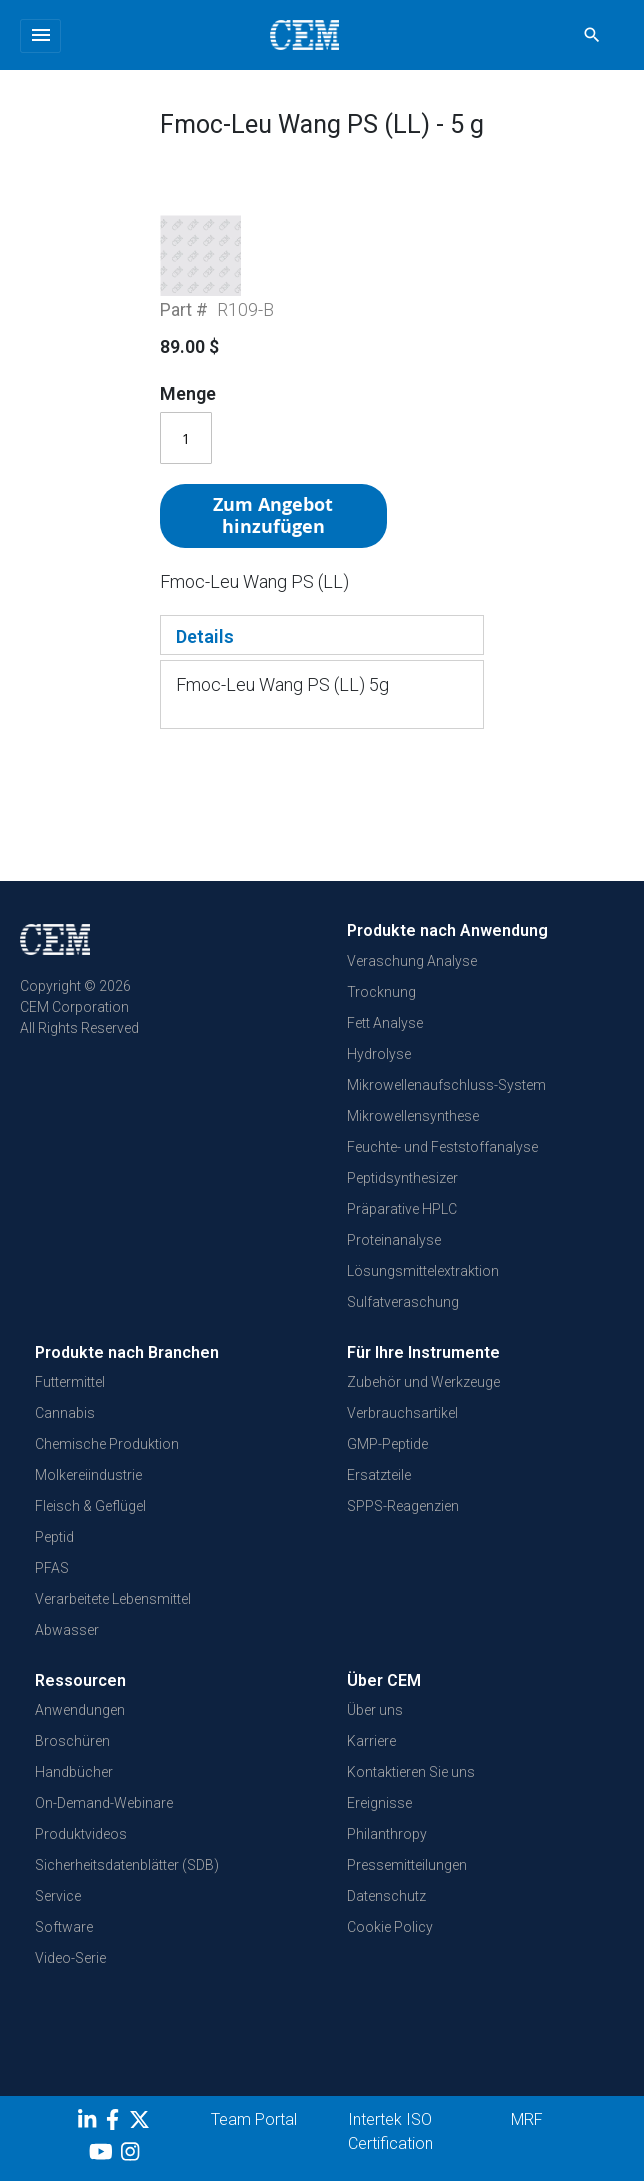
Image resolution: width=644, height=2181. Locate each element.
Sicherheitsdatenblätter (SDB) (127, 1887)
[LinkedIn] (89, 2145)
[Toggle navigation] (40, 36)
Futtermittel (70, 1403)
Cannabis (65, 1434)
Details (205, 705)
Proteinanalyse (394, 1261)
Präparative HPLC (402, 1230)
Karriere (371, 1763)
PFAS (52, 1589)
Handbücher (74, 1794)
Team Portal (254, 2141)
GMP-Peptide (387, 1465)
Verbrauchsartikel (402, 1434)
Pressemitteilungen (407, 1887)
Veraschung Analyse (412, 982)
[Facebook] (117, 2145)
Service (58, 1918)
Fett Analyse (385, 1044)
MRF (527, 2141)
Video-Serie (70, 1980)
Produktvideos (81, 1856)
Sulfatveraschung (403, 1323)
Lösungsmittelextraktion (423, 1292)
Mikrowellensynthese (413, 1137)
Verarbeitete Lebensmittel (113, 1620)
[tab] (322, 704)
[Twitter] (142, 2145)
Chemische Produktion (107, 1465)
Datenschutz (386, 1918)
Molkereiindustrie (88, 1496)
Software (64, 1949)
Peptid (54, 1558)
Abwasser (67, 1651)
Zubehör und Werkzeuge (423, 1403)
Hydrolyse (379, 1075)
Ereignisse (379, 1825)
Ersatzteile (379, 1496)
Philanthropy (387, 1856)
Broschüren (72, 1763)
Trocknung (381, 1013)
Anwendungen (80, 1732)
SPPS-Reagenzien (403, 1527)
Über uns (375, 1732)
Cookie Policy (390, 1949)
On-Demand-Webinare (104, 1825)
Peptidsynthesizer (402, 1199)
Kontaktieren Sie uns (411, 1794)
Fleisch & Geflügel (90, 1527)
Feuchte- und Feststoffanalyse (442, 1168)
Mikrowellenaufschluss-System (446, 1106)
